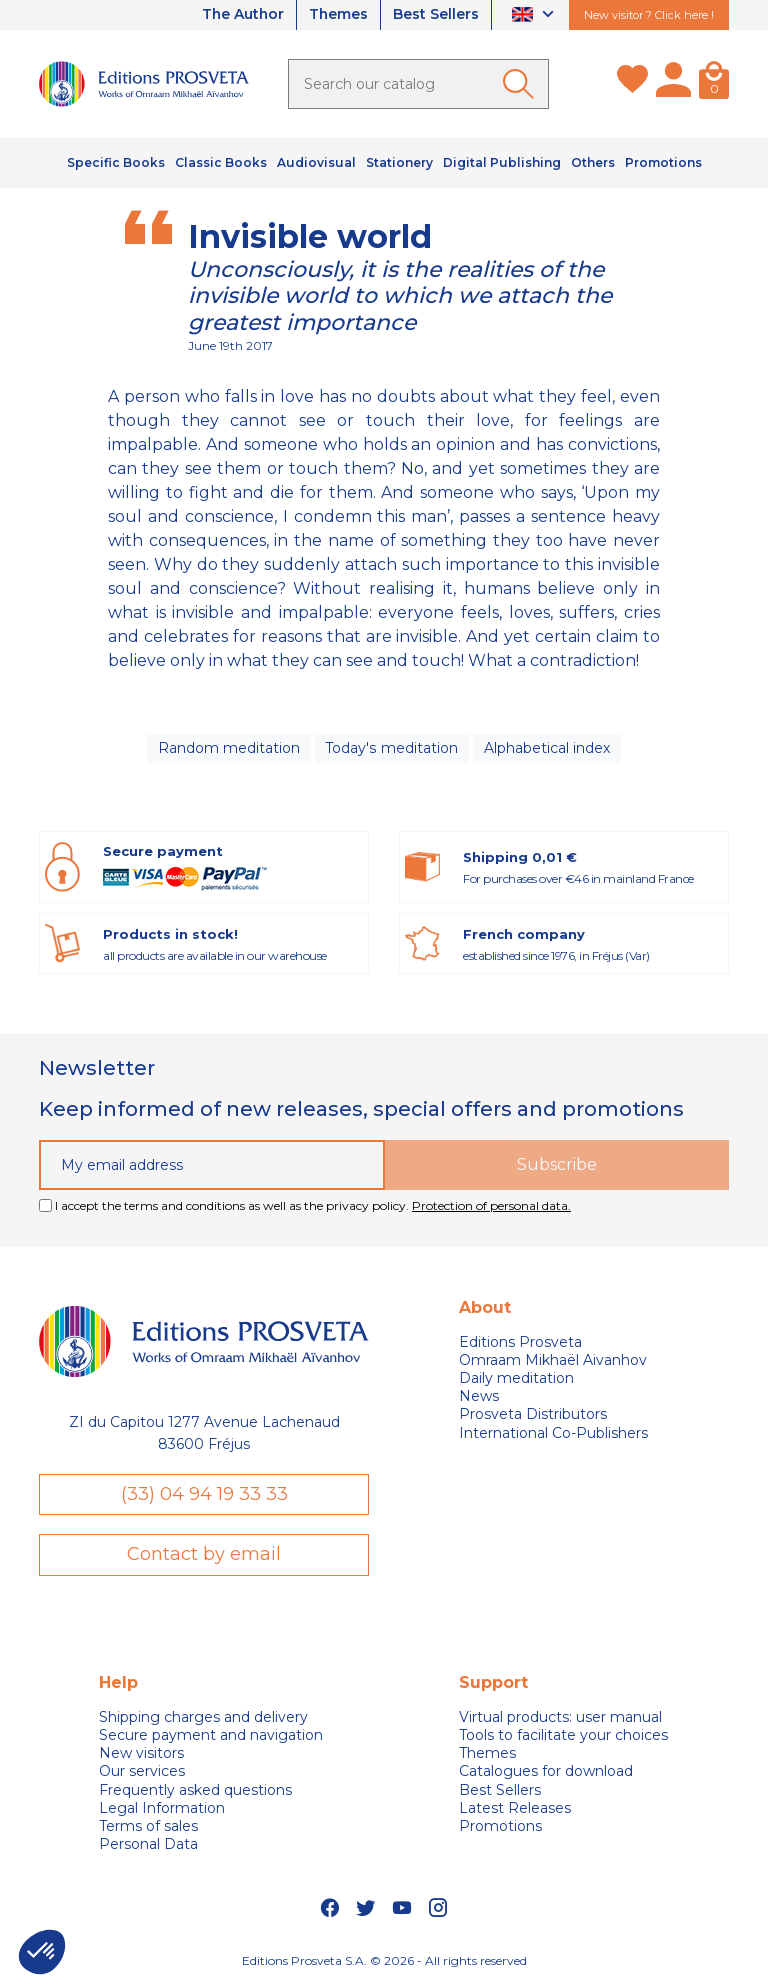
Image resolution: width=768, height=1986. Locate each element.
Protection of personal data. (491, 1205)
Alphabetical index (547, 748)
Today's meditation (392, 748)
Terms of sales (148, 1826)
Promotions (500, 1826)
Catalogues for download (546, 1772)
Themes (338, 15)
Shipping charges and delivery (203, 1717)
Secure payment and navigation (211, 1735)
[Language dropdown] (535, 15)
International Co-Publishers (553, 1433)
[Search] (418, 84)
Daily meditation (516, 1378)
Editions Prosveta (520, 1342)
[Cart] (714, 84)
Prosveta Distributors (533, 1415)
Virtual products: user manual (560, 1717)
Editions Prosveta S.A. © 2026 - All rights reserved (384, 1961)
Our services (142, 1772)
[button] (42, 1952)
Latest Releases (515, 1808)
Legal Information (162, 1808)
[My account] (673, 84)
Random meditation (229, 748)
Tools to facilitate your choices (563, 1735)
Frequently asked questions (195, 1790)
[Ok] (522, 84)
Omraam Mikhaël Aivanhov (553, 1360)
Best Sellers (436, 15)
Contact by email (204, 1555)
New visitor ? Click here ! (649, 15)
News (479, 1397)
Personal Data (148, 1844)
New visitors (141, 1753)
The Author (241, 15)
